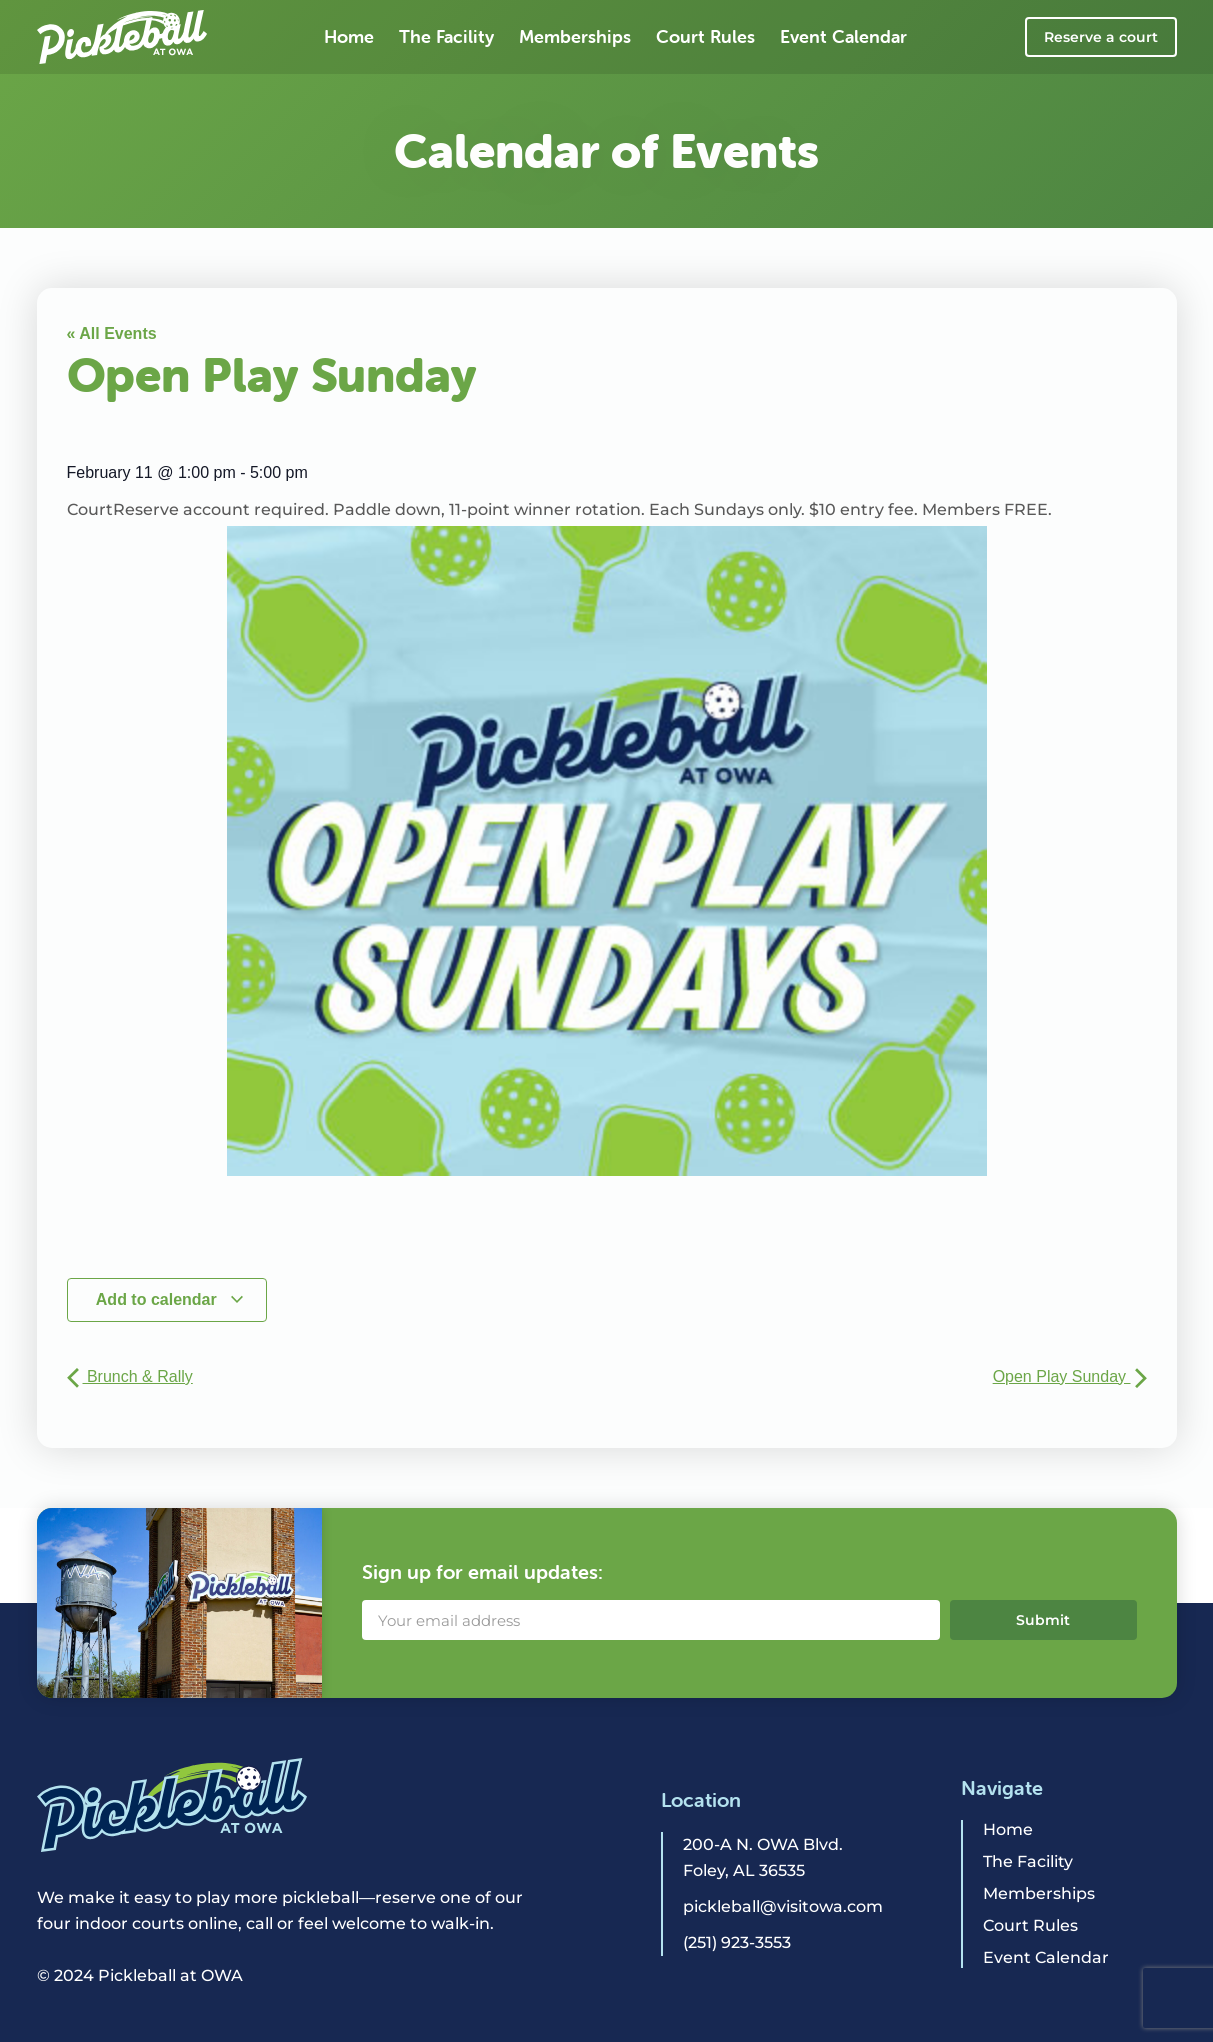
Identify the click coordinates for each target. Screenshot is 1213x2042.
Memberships (575, 36)
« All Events (112, 333)
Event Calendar (843, 36)
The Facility (446, 36)
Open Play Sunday (1070, 1376)
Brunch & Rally (130, 1376)
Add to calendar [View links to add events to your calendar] (170, 1299)
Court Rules (705, 36)
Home (349, 36)
